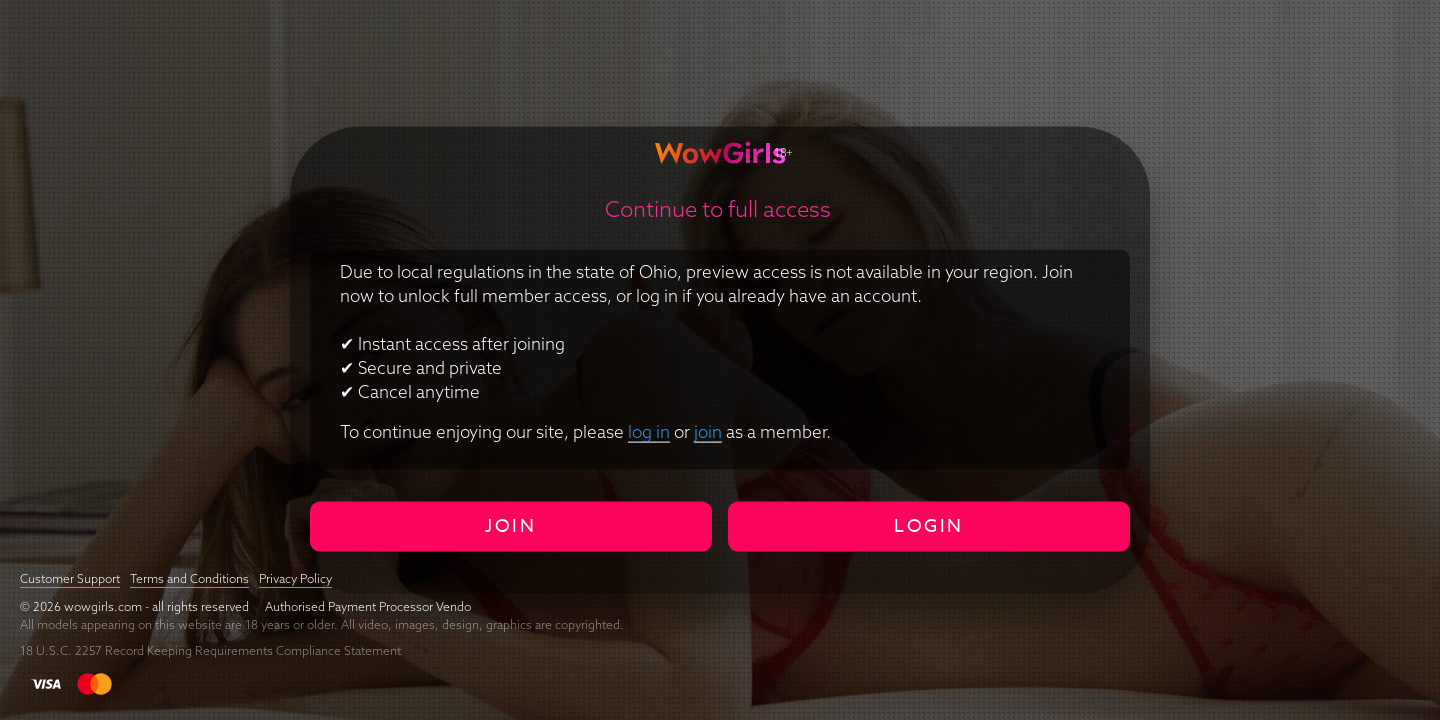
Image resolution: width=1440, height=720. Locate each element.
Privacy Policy (295, 578)
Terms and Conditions (189, 578)
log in (649, 430)
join (708, 430)
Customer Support (70, 578)
